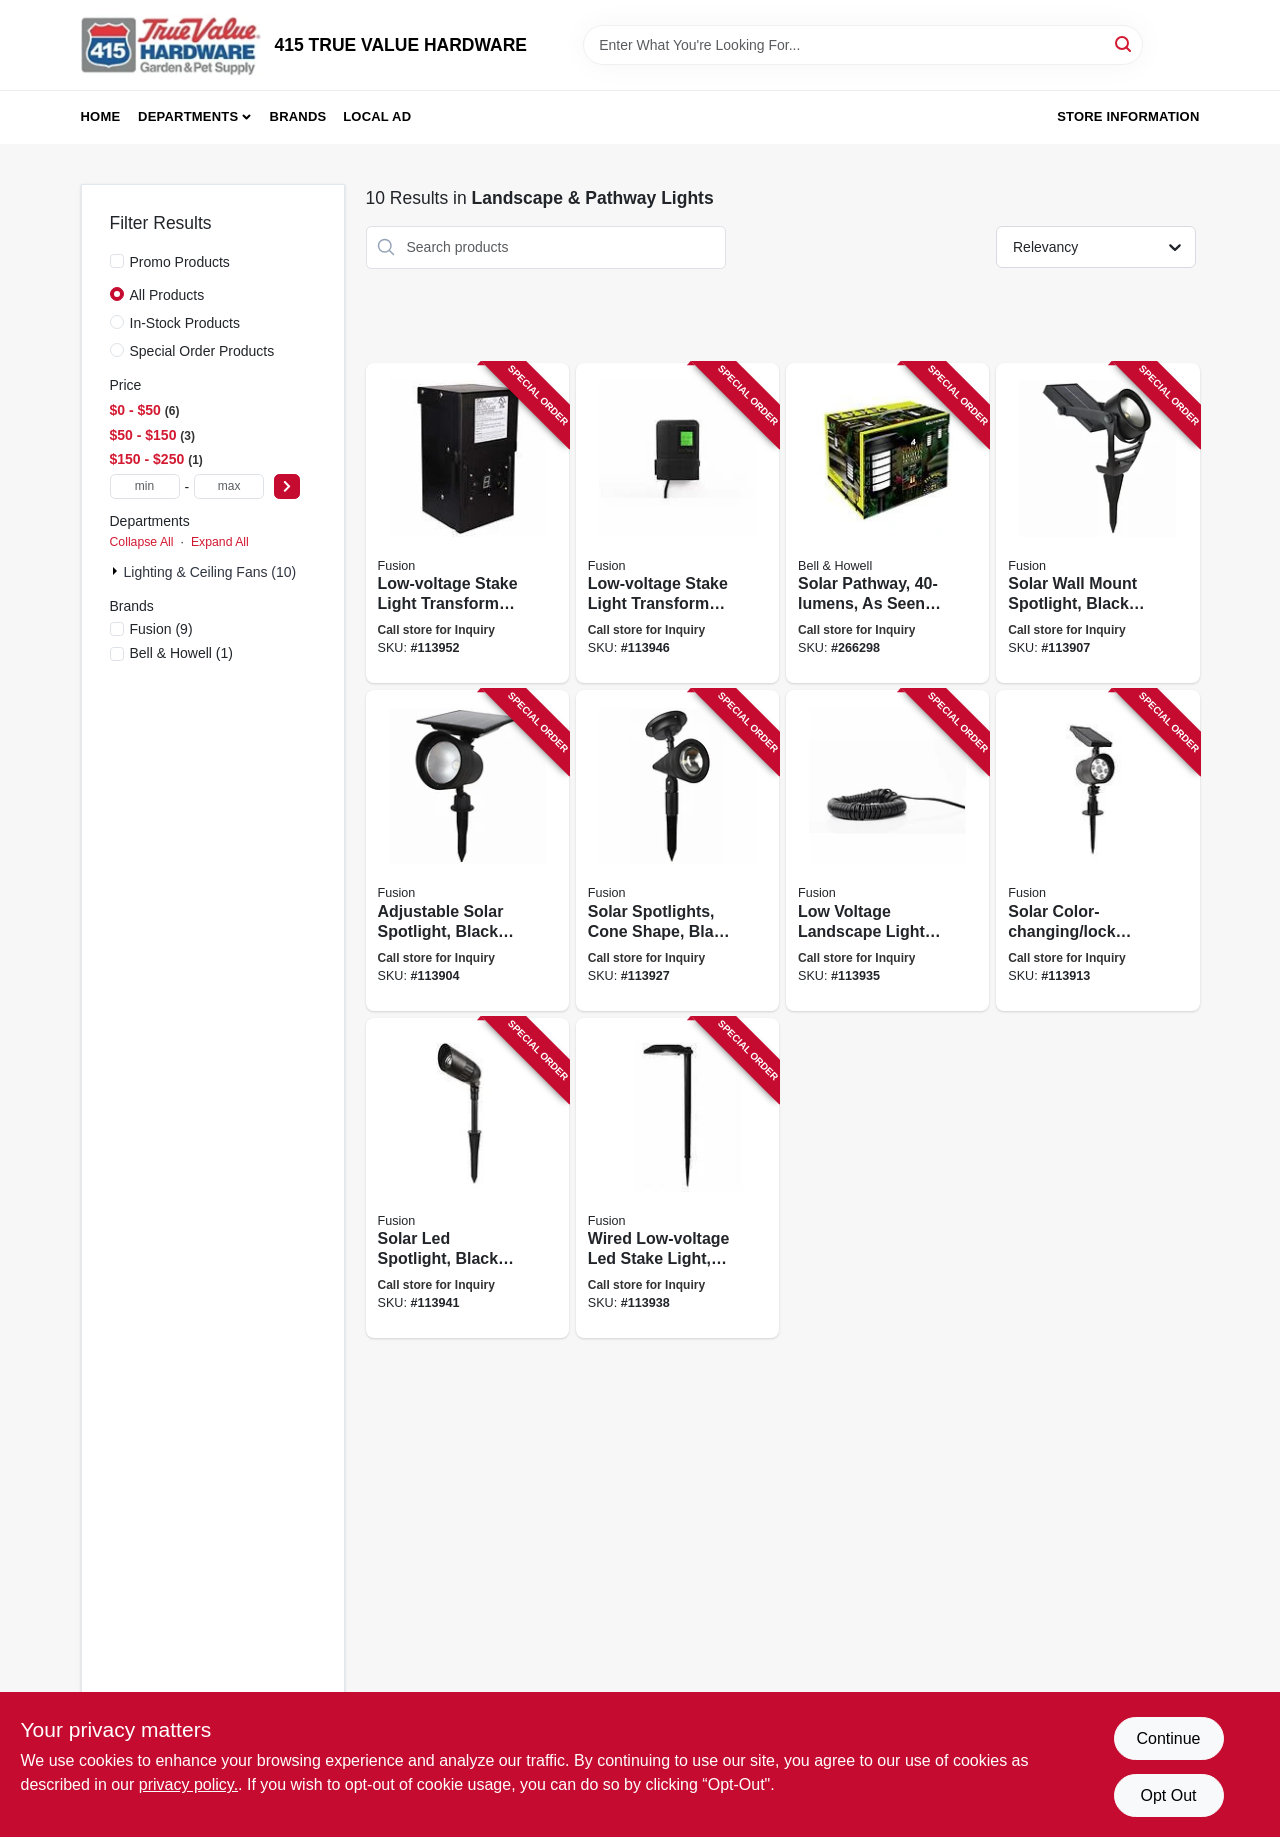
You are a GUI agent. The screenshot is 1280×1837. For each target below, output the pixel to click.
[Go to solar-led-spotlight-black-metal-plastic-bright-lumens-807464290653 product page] (467, 1178)
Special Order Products (202, 351)
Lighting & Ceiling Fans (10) (210, 572)
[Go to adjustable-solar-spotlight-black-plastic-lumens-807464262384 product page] (467, 850)
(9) (161, 629)
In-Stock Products (185, 323)
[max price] (229, 486)
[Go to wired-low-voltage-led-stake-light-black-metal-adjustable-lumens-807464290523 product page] (677, 1178)
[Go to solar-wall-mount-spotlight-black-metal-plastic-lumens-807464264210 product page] (1097, 523)
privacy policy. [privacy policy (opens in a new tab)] (188, 1784)
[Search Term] (863, 45)
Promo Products (180, 262)
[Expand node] (117, 571)
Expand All (220, 542)
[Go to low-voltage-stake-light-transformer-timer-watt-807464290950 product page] (677, 523)
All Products (167, 295)
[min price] (145, 486)
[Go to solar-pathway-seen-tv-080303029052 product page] (887, 523)
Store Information (1128, 116)
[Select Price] (287, 486)
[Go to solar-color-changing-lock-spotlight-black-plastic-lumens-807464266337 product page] (1097, 850)
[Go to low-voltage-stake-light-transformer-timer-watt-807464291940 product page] (467, 523)
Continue (1168, 1738)
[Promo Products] (117, 261)
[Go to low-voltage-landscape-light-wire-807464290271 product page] (887, 850)
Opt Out (1168, 1795)
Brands (298, 116)
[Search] (1124, 43)
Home (101, 116)
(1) (182, 653)
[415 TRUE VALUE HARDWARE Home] (171, 45)
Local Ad (377, 116)
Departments (188, 116)
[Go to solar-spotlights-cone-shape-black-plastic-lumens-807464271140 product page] (677, 850)
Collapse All (142, 542)
